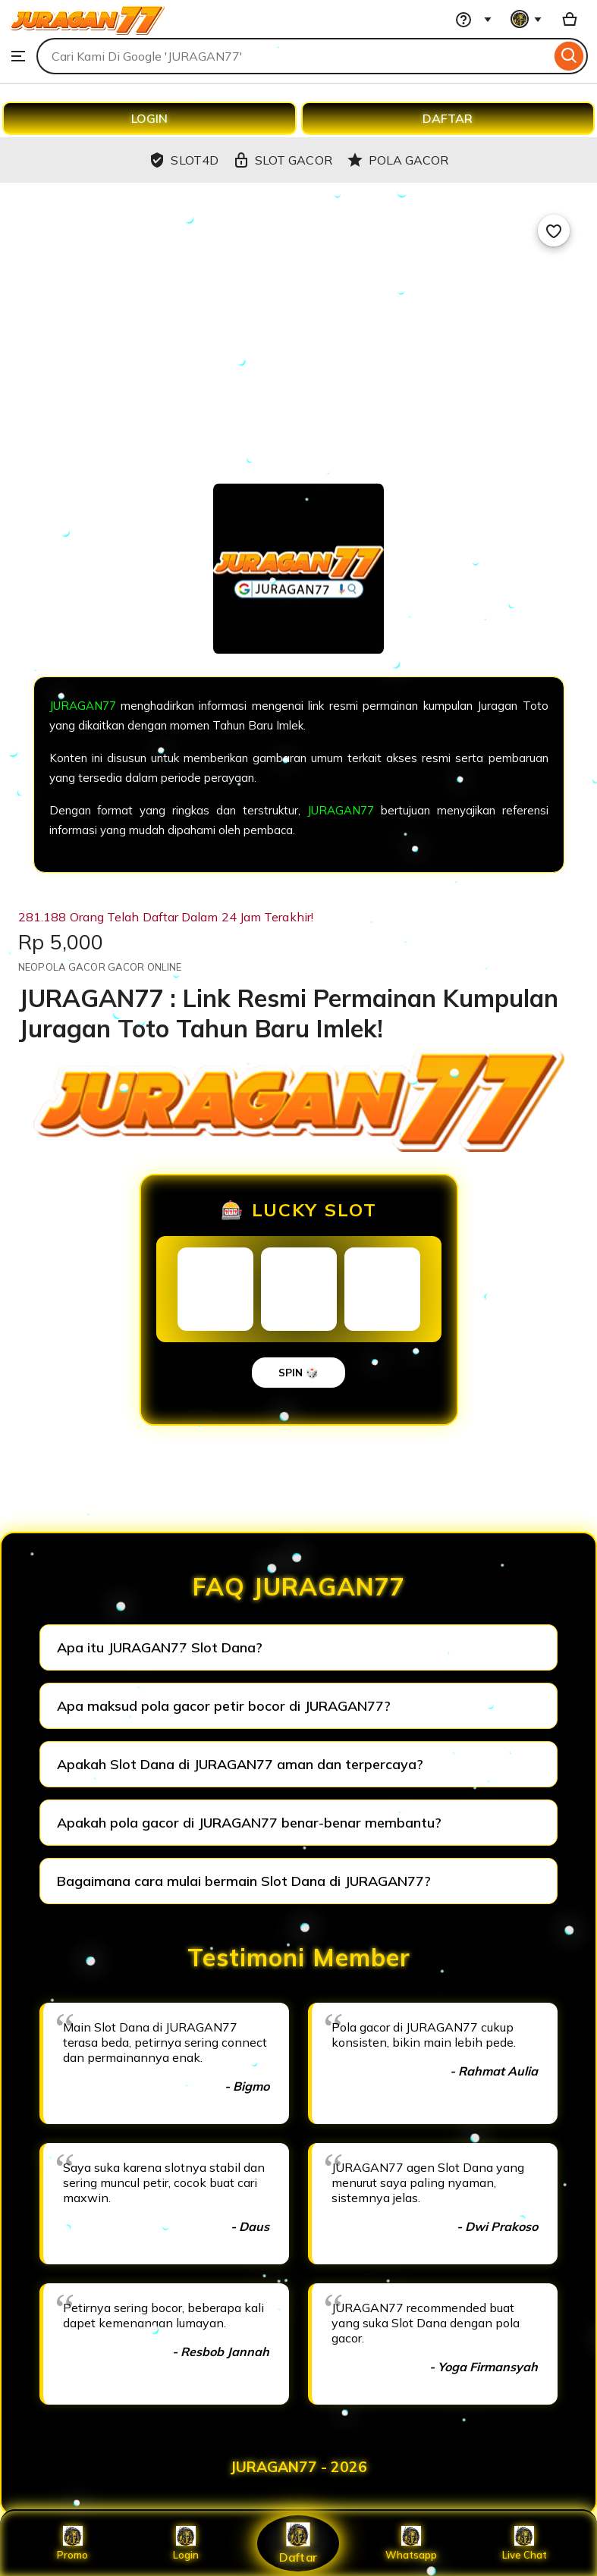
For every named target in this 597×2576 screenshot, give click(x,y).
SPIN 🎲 (298, 1372)
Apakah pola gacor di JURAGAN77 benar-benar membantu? (249, 1822)
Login (186, 2543)
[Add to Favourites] (554, 230)
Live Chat (524, 2543)
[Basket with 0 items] (569, 19)
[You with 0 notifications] (526, 19)
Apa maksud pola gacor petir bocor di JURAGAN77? (224, 1706)
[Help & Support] (471, 19)
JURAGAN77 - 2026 (298, 2467)
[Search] (569, 56)
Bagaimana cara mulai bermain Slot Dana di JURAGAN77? (244, 1881)
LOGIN (149, 118)
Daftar (298, 2543)
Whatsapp (411, 2543)
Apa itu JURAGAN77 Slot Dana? (159, 1647)
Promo (72, 2543)
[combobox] (293, 56)
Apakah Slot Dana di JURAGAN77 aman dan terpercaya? (240, 1764)
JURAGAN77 (82, 705)
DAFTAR (448, 118)
